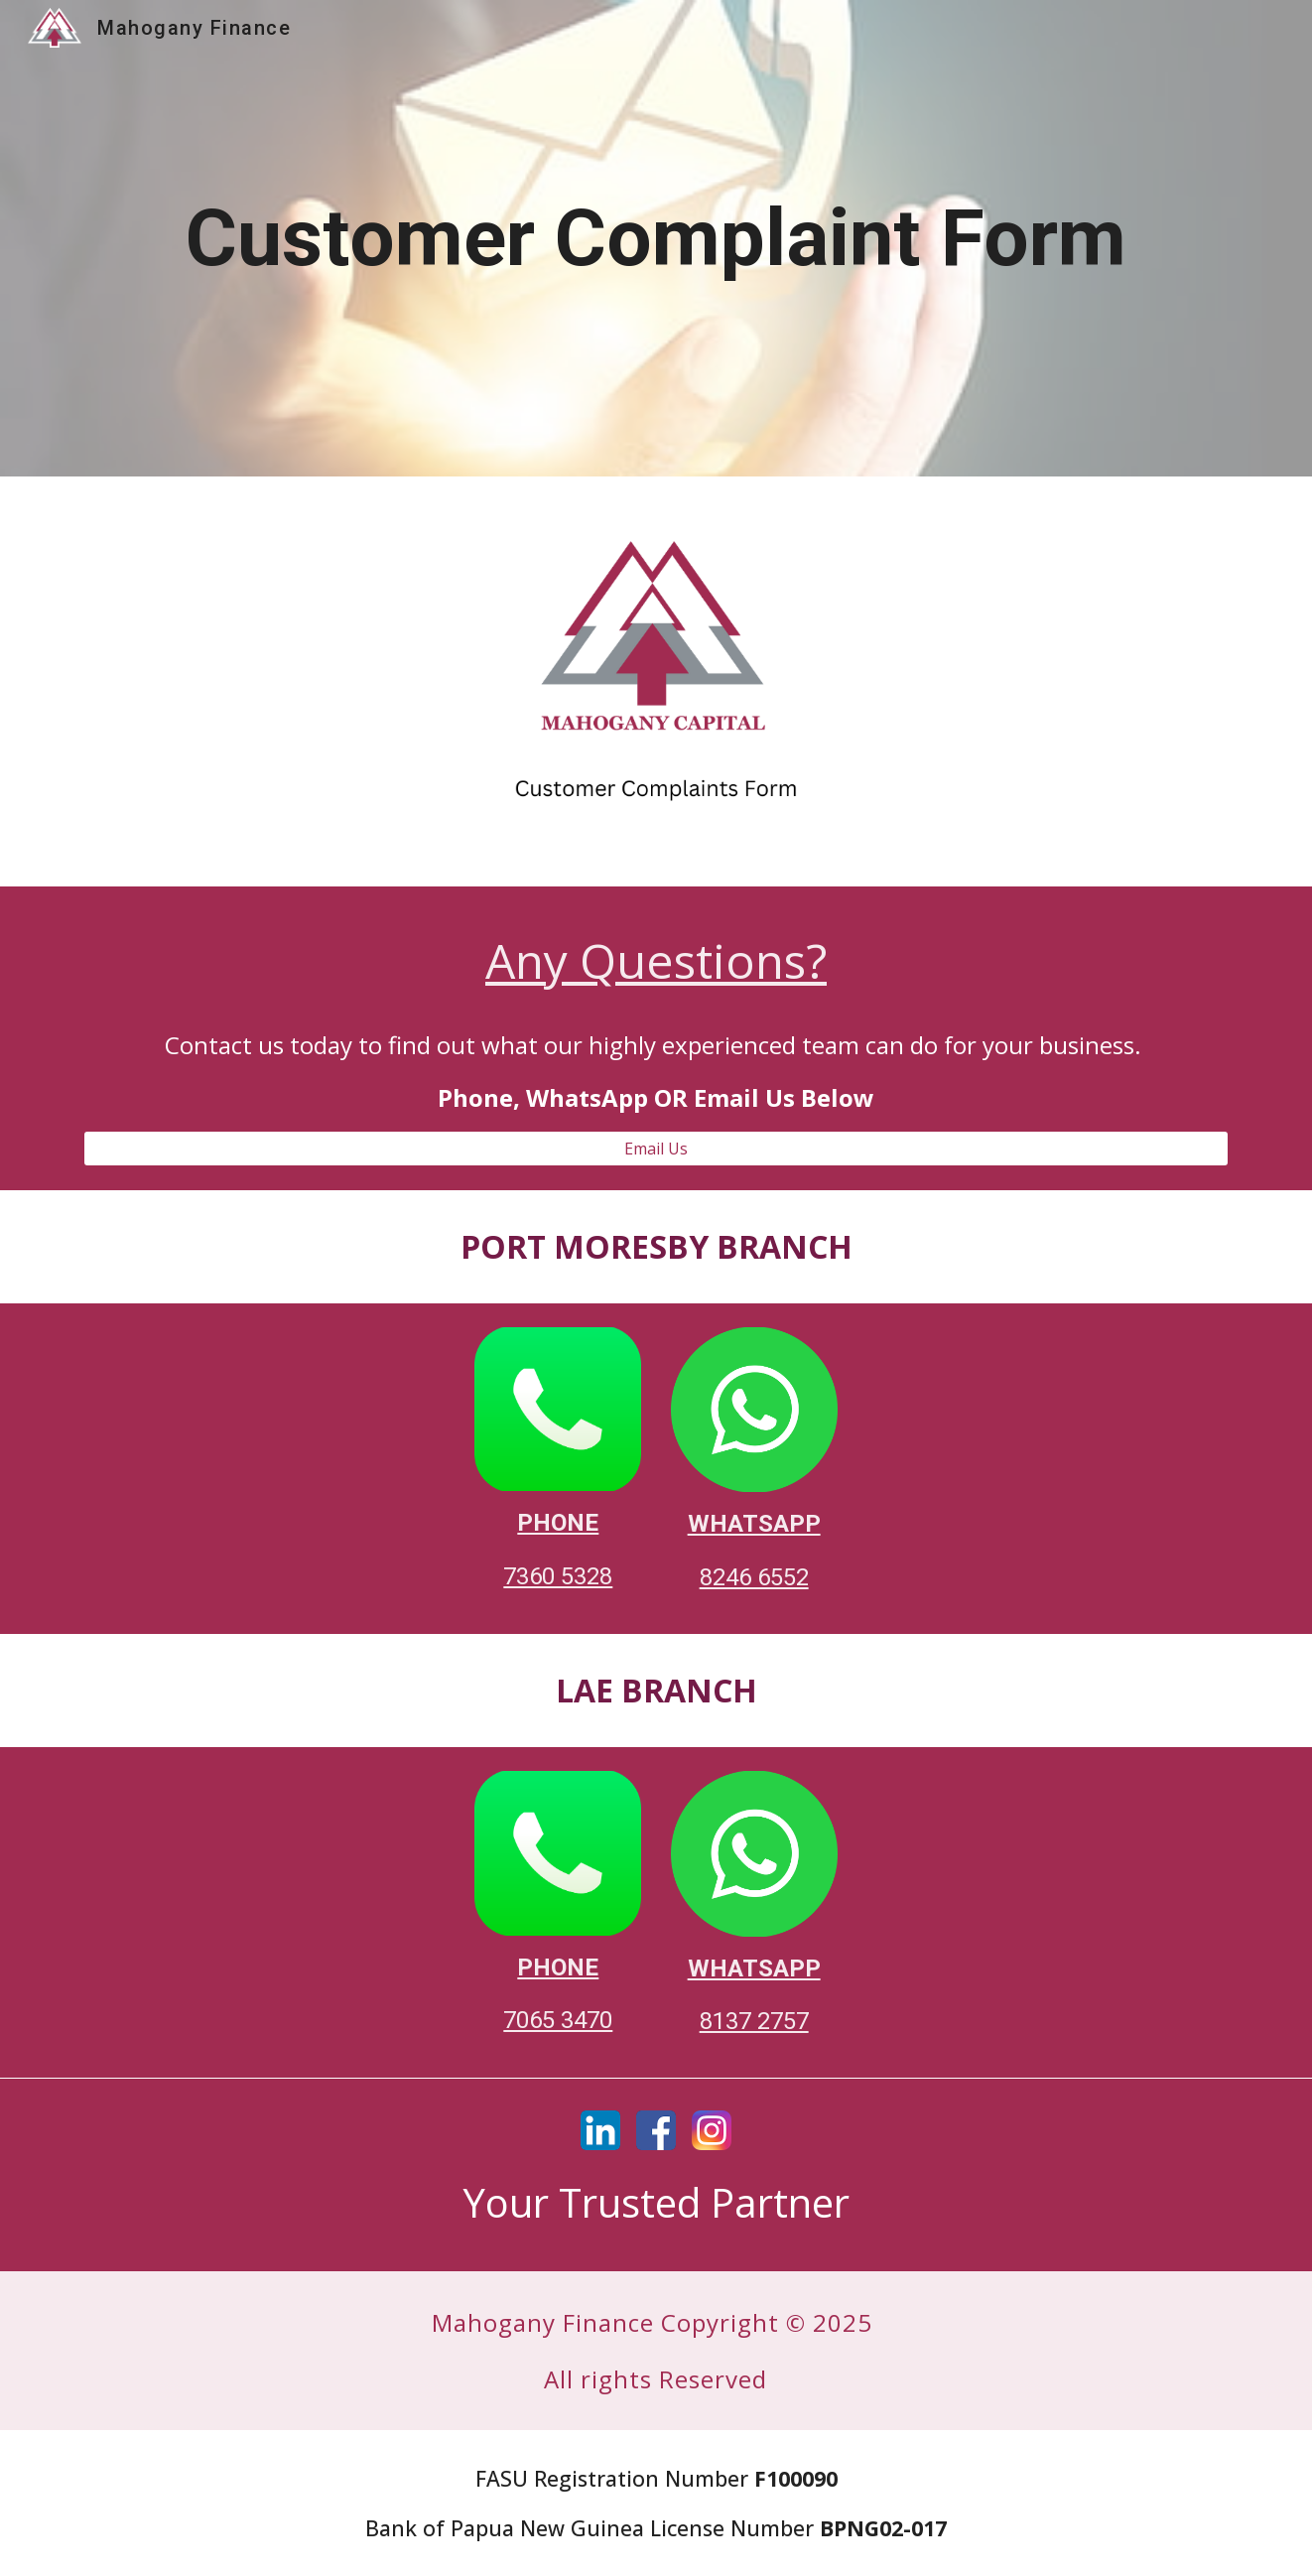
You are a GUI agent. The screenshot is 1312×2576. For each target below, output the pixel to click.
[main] (656, 239)
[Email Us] (656, 1148)
